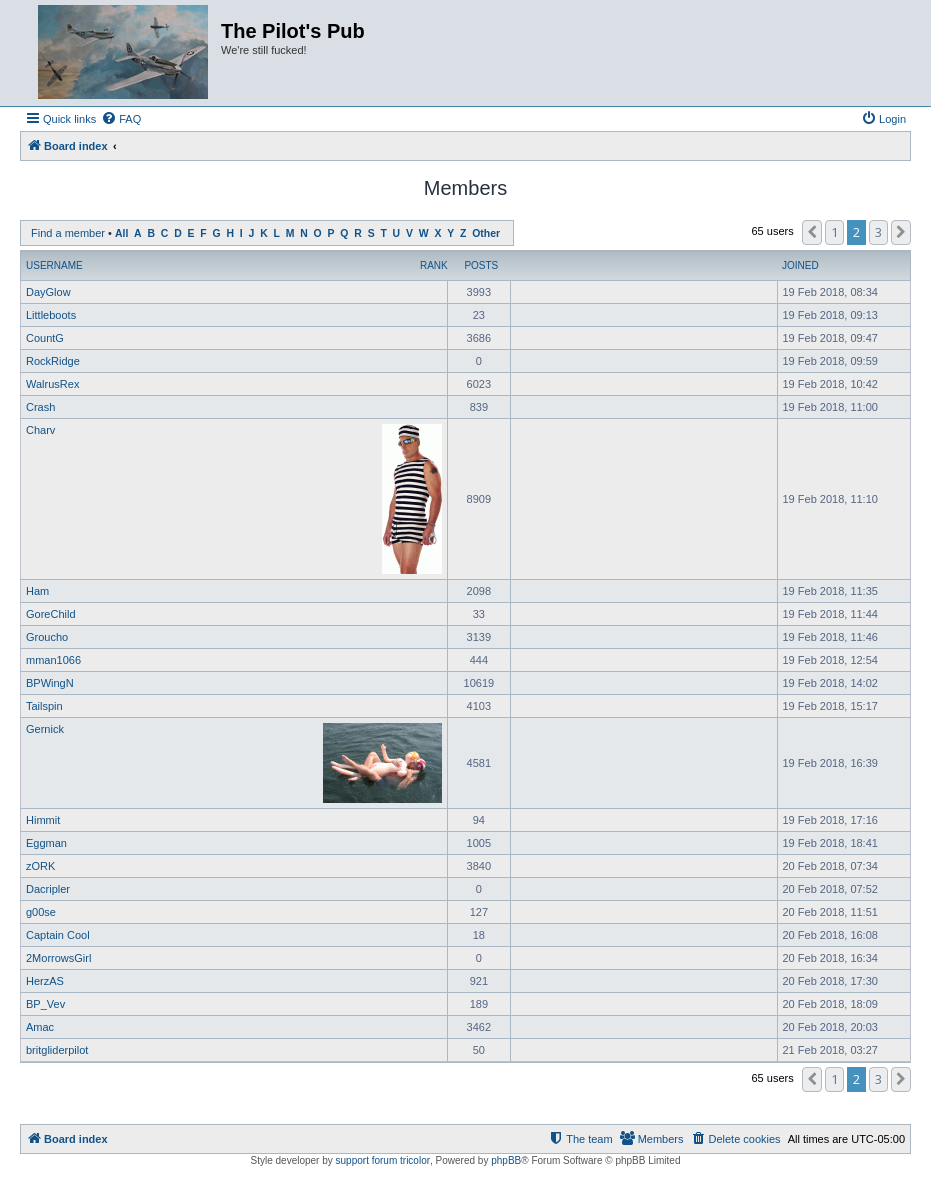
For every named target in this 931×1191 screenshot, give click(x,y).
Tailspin (44, 706)
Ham (37, 591)
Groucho (47, 637)
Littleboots (51, 315)
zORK (40, 866)
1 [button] (834, 232)
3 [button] (878, 232)
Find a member (68, 233)
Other (486, 233)
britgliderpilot (57, 1050)
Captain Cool (58, 935)
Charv (40, 430)
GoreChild (51, 614)
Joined (800, 265)
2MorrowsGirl (58, 958)
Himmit (43, 820)
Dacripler (48, 889)
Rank (434, 265)
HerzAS (45, 981)
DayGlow (48, 292)
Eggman (46, 843)
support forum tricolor (383, 1160)
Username (54, 265)
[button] (812, 232)
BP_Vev (45, 1004)
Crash (40, 407)
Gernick (45, 729)
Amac (40, 1027)
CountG (45, 338)
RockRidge (53, 361)
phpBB (506, 1160)
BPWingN (50, 683)
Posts (481, 265)
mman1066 (53, 660)
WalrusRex (52, 384)
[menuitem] (121, 119)
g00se (41, 912)
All (121, 233)
